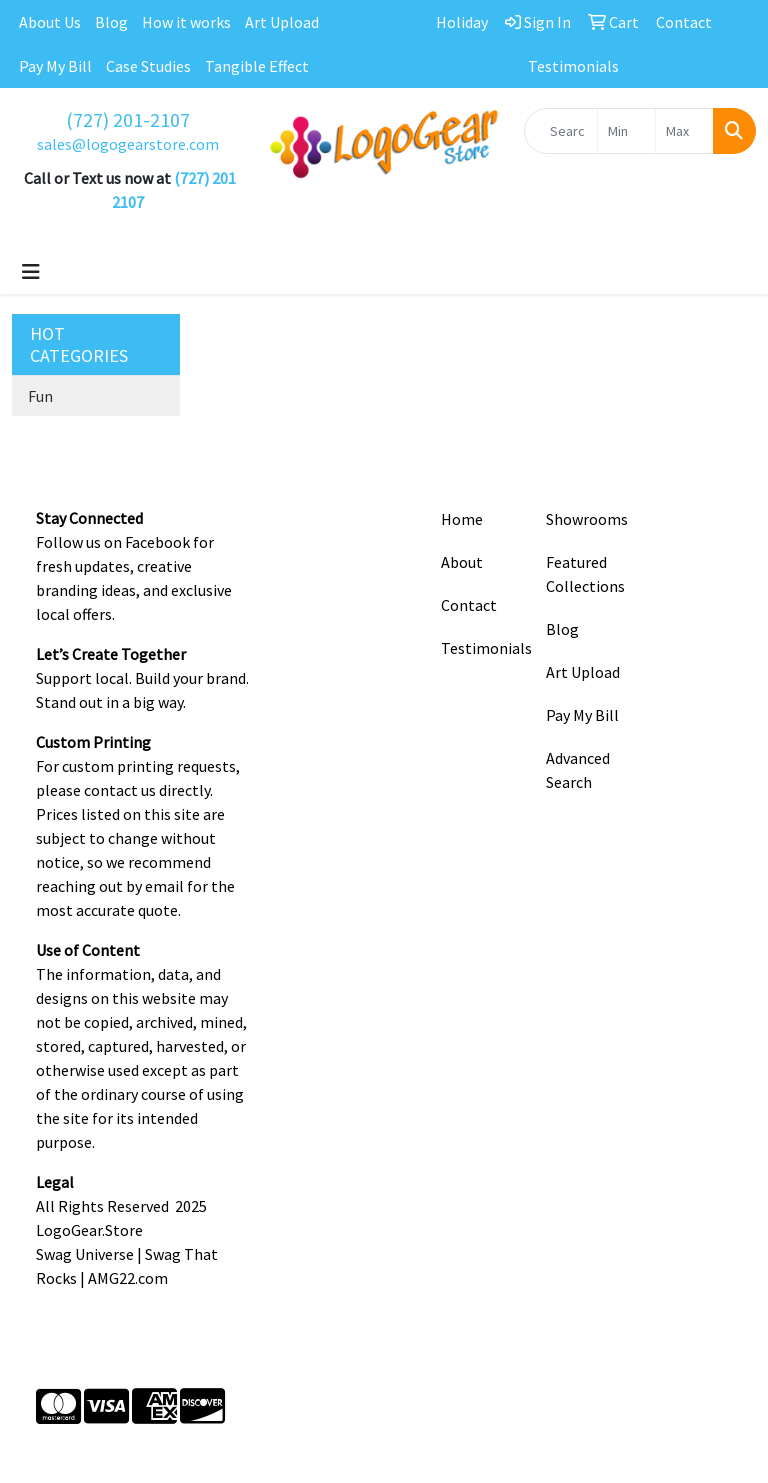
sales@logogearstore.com (128, 144)
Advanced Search (578, 770)
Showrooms (586, 519)
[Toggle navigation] (31, 272)
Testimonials (481, 648)
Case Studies (148, 66)
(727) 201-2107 (128, 119)
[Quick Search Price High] (684, 131)
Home (462, 519)
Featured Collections (585, 574)
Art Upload (282, 22)
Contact (469, 605)
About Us (50, 22)
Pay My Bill (55, 66)
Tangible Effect (257, 66)
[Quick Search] (561, 131)
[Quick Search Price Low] (626, 131)
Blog (111, 22)
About (462, 562)
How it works (186, 22)
